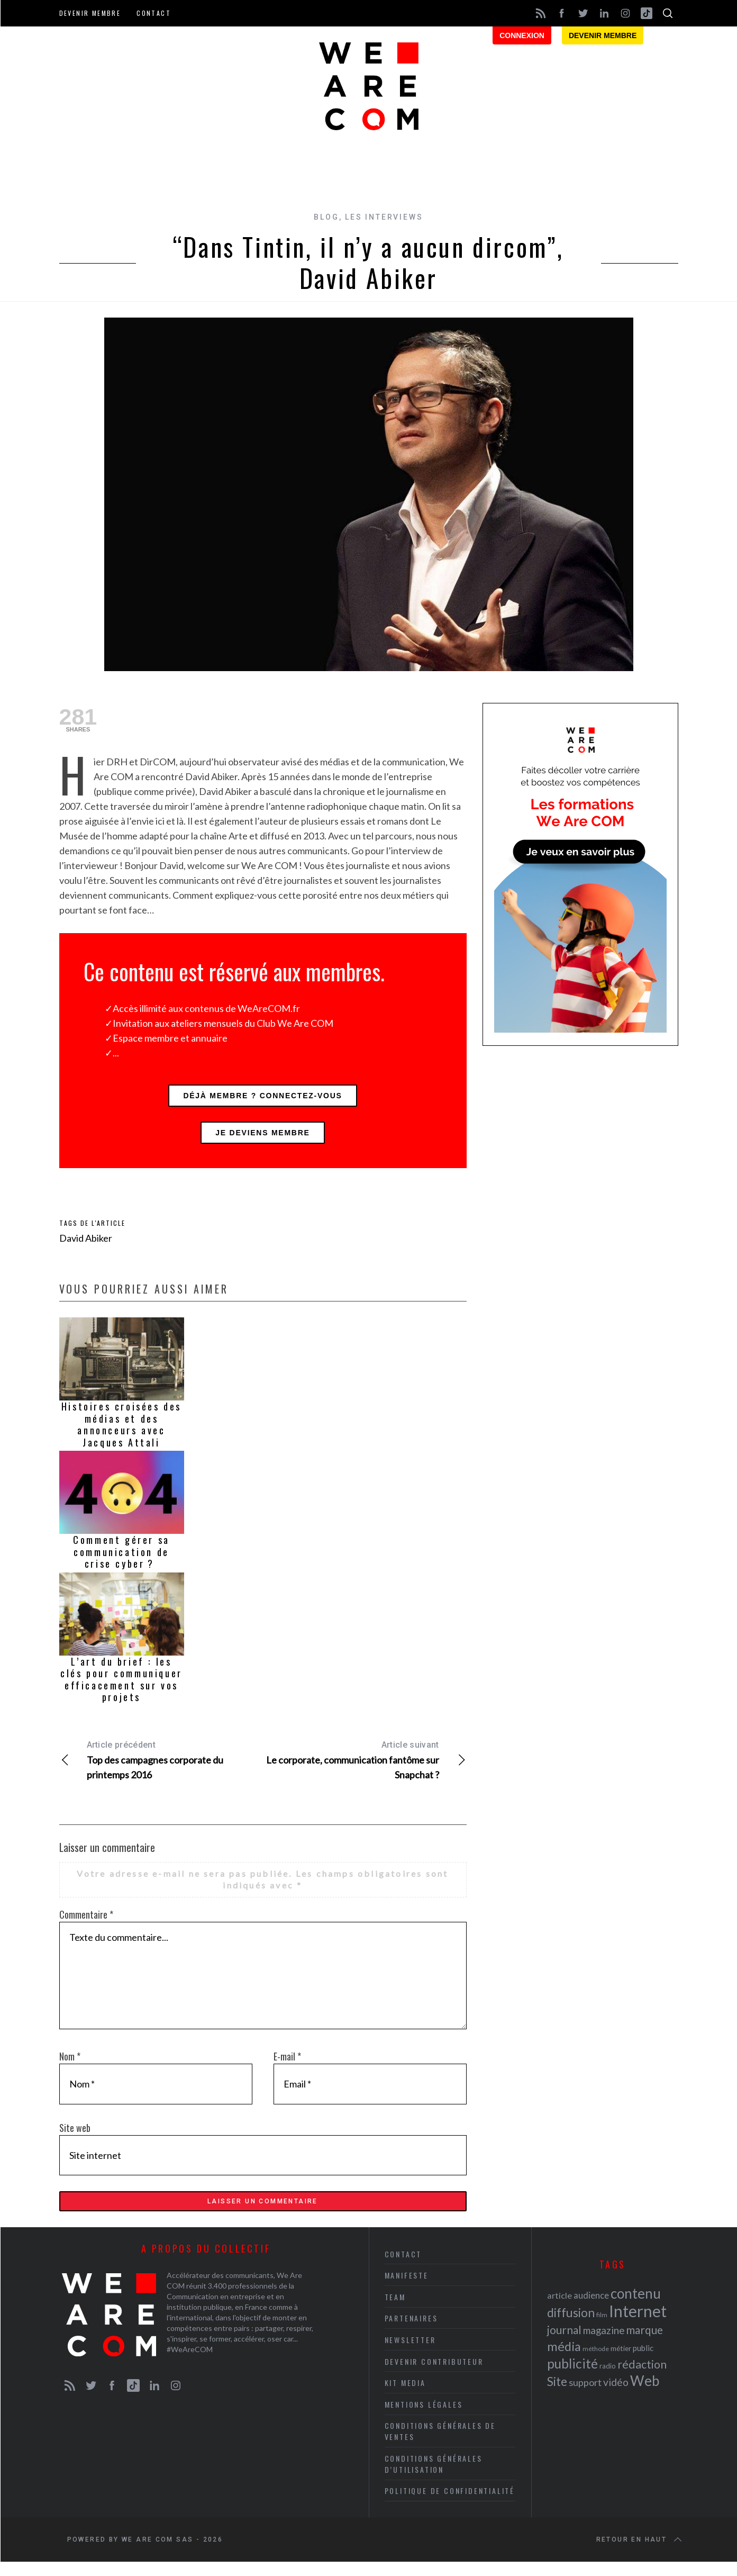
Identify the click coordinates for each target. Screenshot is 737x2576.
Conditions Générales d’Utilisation (434, 2478)
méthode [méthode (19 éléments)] (596, 2363)
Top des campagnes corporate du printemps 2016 (161, 1767)
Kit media (405, 2396)
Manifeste (407, 2289)
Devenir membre (90, 12)
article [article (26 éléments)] (559, 2309)
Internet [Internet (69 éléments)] (638, 2325)
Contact (154, 12)
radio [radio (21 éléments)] (607, 2380)
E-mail (287, 2065)
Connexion (521, 35)
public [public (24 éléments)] (643, 2362)
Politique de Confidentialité (450, 2504)
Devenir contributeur (434, 2375)
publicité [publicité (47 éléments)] (572, 2377)
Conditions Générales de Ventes (440, 2445)
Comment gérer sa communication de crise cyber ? (121, 1560)
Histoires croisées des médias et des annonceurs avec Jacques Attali (121, 1433)
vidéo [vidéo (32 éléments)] (616, 2396)
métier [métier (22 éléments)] (621, 2362)
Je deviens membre (262, 1139)
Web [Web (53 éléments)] (644, 2395)
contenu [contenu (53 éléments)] (636, 2307)
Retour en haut (640, 2554)
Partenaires (411, 2332)
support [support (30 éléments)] (585, 2396)
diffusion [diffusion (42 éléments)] (571, 2326)
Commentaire (86, 1923)
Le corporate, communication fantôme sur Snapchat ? (365, 1767)
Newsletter (410, 2354)
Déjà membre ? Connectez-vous (262, 1097)
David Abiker (85, 1246)
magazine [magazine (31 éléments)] (603, 2344)
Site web (74, 2136)
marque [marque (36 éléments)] (644, 2344)
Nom (69, 2065)
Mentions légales (424, 2418)
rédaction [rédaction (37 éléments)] (642, 2378)
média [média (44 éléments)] (564, 2360)
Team (395, 2310)
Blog (326, 217)
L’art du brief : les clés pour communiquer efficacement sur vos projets (121, 1688)
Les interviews (384, 217)
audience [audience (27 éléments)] (591, 2309)
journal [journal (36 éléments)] (564, 2344)
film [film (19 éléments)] (601, 2329)
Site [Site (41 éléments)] (557, 2396)
